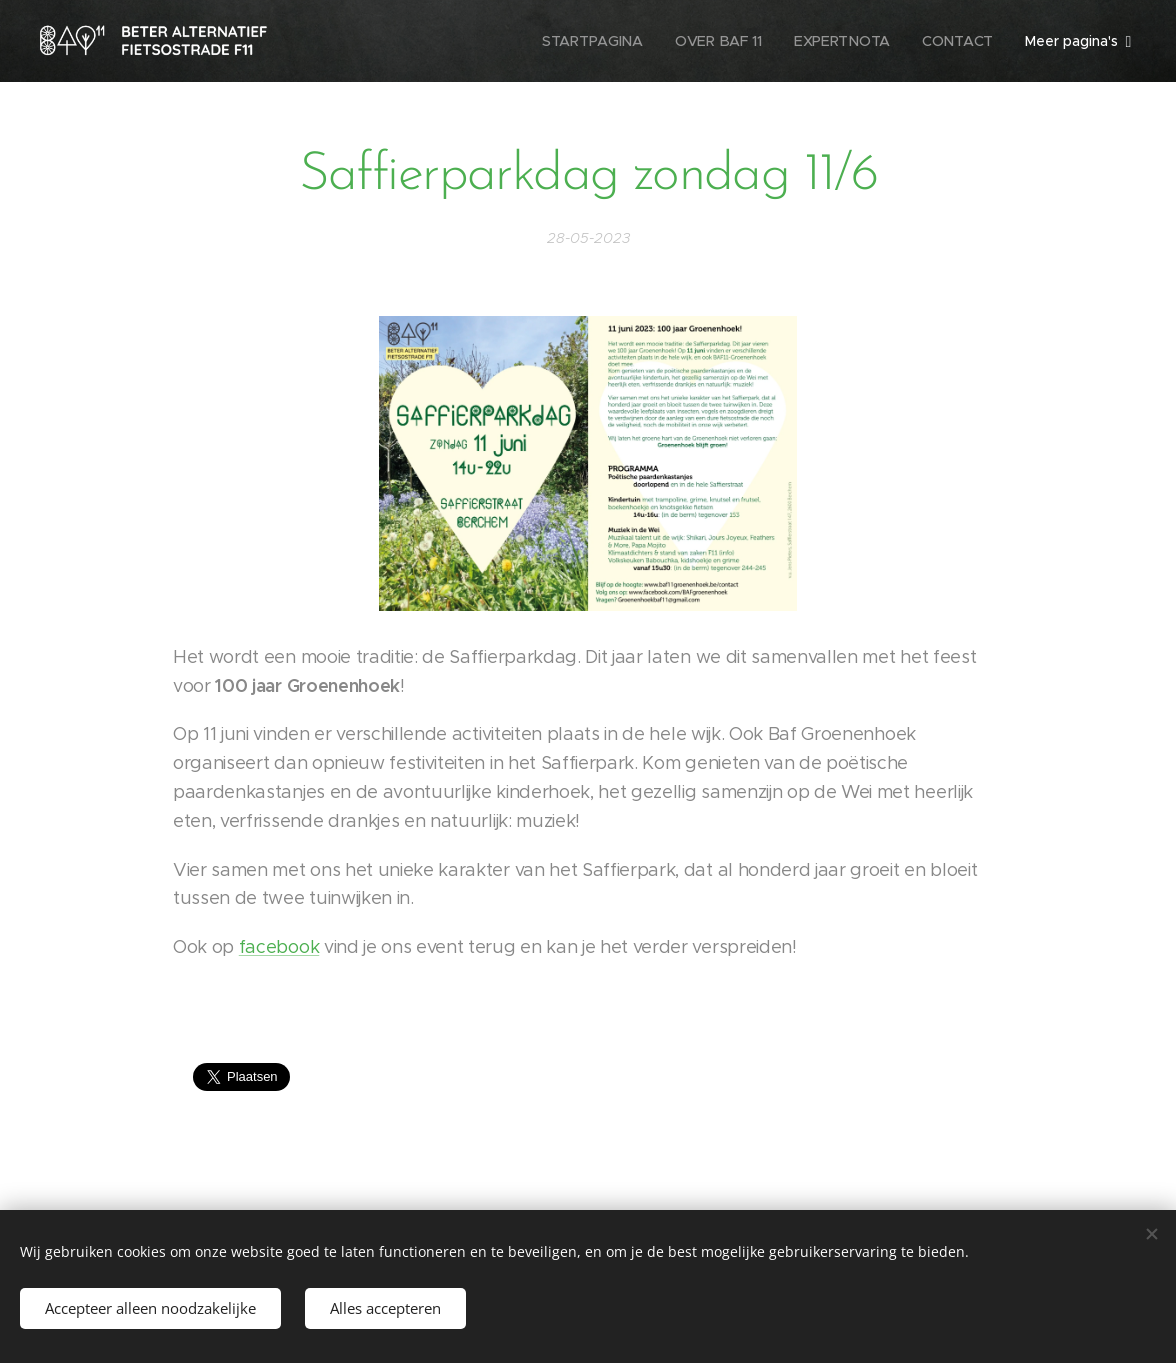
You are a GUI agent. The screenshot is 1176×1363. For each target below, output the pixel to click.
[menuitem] (597, 41)
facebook (279, 947)
